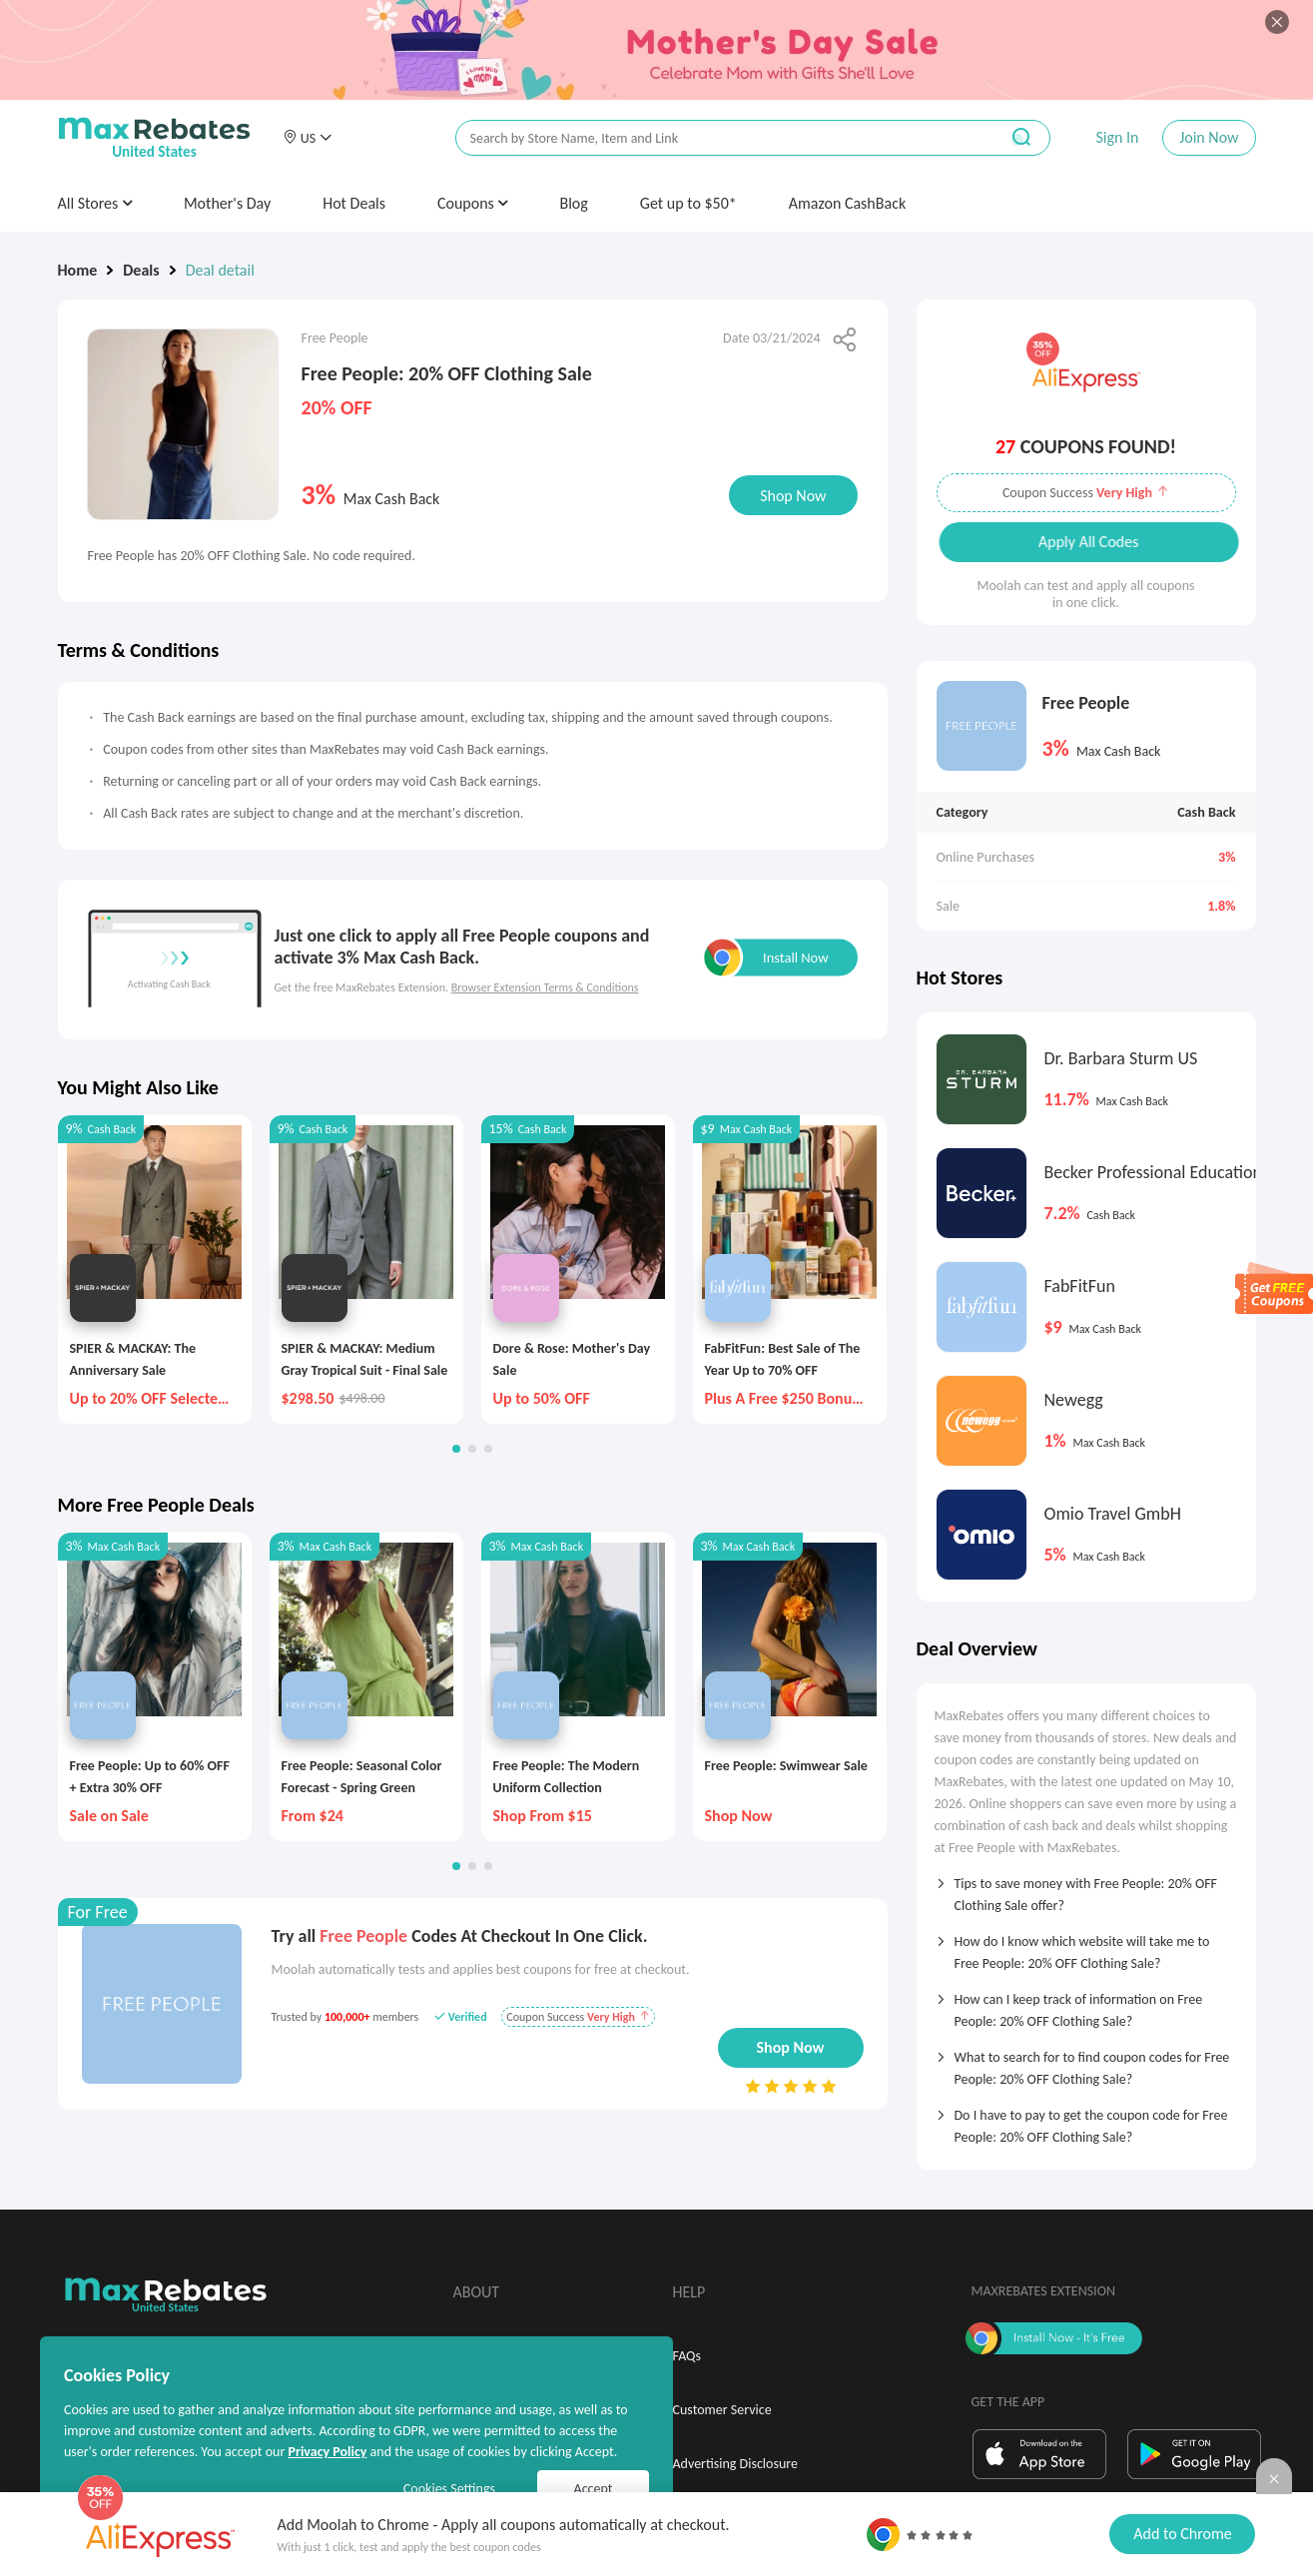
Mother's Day (227, 203)
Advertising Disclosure (735, 2463)
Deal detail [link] (220, 270)
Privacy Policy (327, 2451)
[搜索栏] (714, 138)
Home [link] (78, 270)
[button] (307, 138)
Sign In (1116, 137)
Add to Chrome (1182, 2533)
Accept (593, 2488)
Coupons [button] (472, 203)
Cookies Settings (449, 2488)
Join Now (1208, 137)
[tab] (1086, 1888)
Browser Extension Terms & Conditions (545, 987)
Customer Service (722, 2409)
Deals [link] (141, 270)
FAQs (687, 2355)
